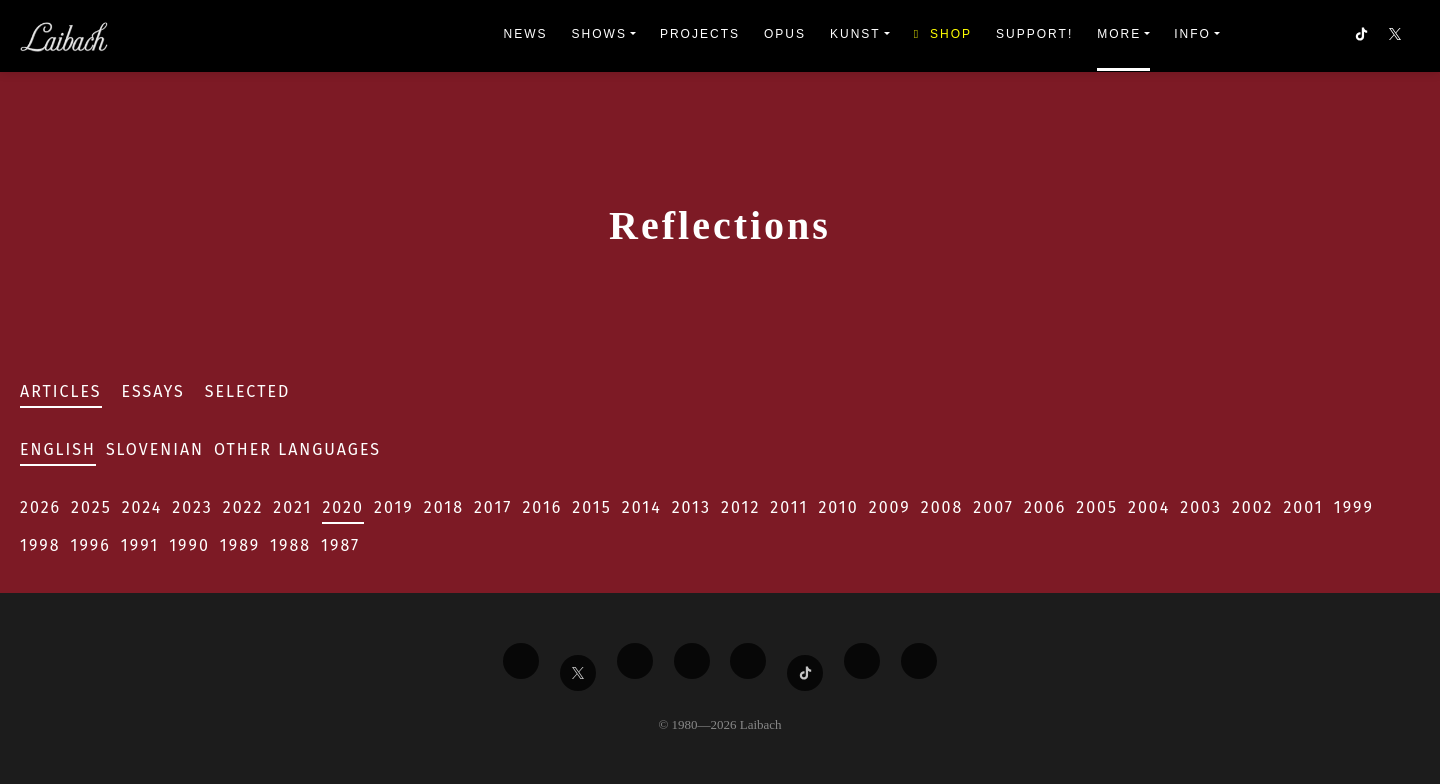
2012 (740, 507)
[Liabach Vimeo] (635, 661)
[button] (1397, 36)
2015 (591, 507)
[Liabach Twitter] (578, 673)
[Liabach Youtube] (692, 661)
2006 (1045, 507)
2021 (292, 507)
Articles (61, 391)
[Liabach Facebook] (521, 661)
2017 (493, 507)
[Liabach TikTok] (805, 673)
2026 (40, 507)
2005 (1097, 507)
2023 (192, 507)
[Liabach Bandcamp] (919, 661)
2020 (343, 507)
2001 (1303, 507)
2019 (394, 507)
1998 (40, 545)
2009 (890, 507)
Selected (248, 391)
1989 (240, 545)
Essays (153, 391)
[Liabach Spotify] (862, 661)
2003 (1201, 507)
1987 (340, 545)
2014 (642, 507)
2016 (542, 507)
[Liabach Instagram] (748, 661)
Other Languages (297, 449)
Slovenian (155, 449)
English (58, 449)
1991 (140, 545)
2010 (838, 507)
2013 (691, 507)
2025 (91, 507)
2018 (444, 507)
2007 (993, 507)
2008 (942, 507)
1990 (189, 545)
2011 (789, 507)
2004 (1149, 507)
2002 (1253, 507)
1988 (290, 545)
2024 (142, 507)
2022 (243, 507)
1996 (91, 545)
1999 (1354, 507)
